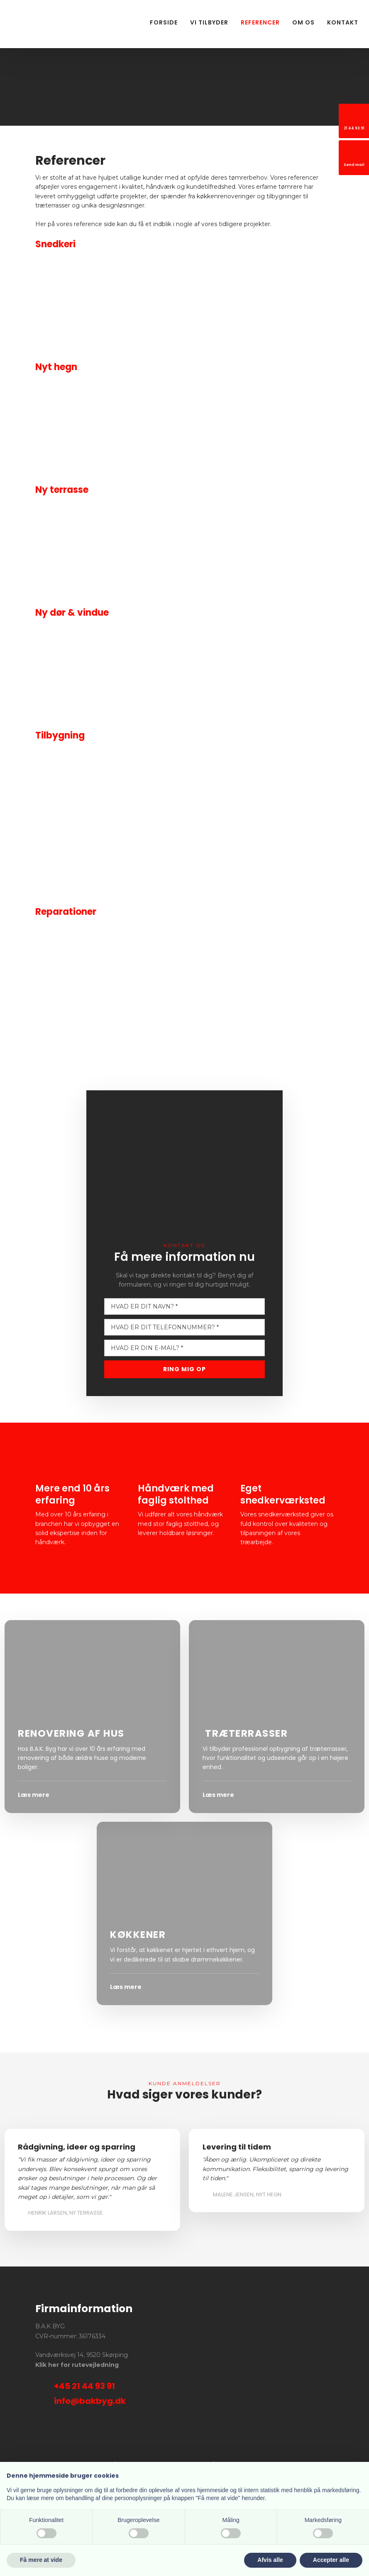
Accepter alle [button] (331, 2560)
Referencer (260, 22)
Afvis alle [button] (270, 2560)
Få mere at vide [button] (41, 2560)
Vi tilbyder (209, 22)
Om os (303, 22)
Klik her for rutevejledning (77, 2365)
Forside (164, 22)
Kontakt (342, 22)
